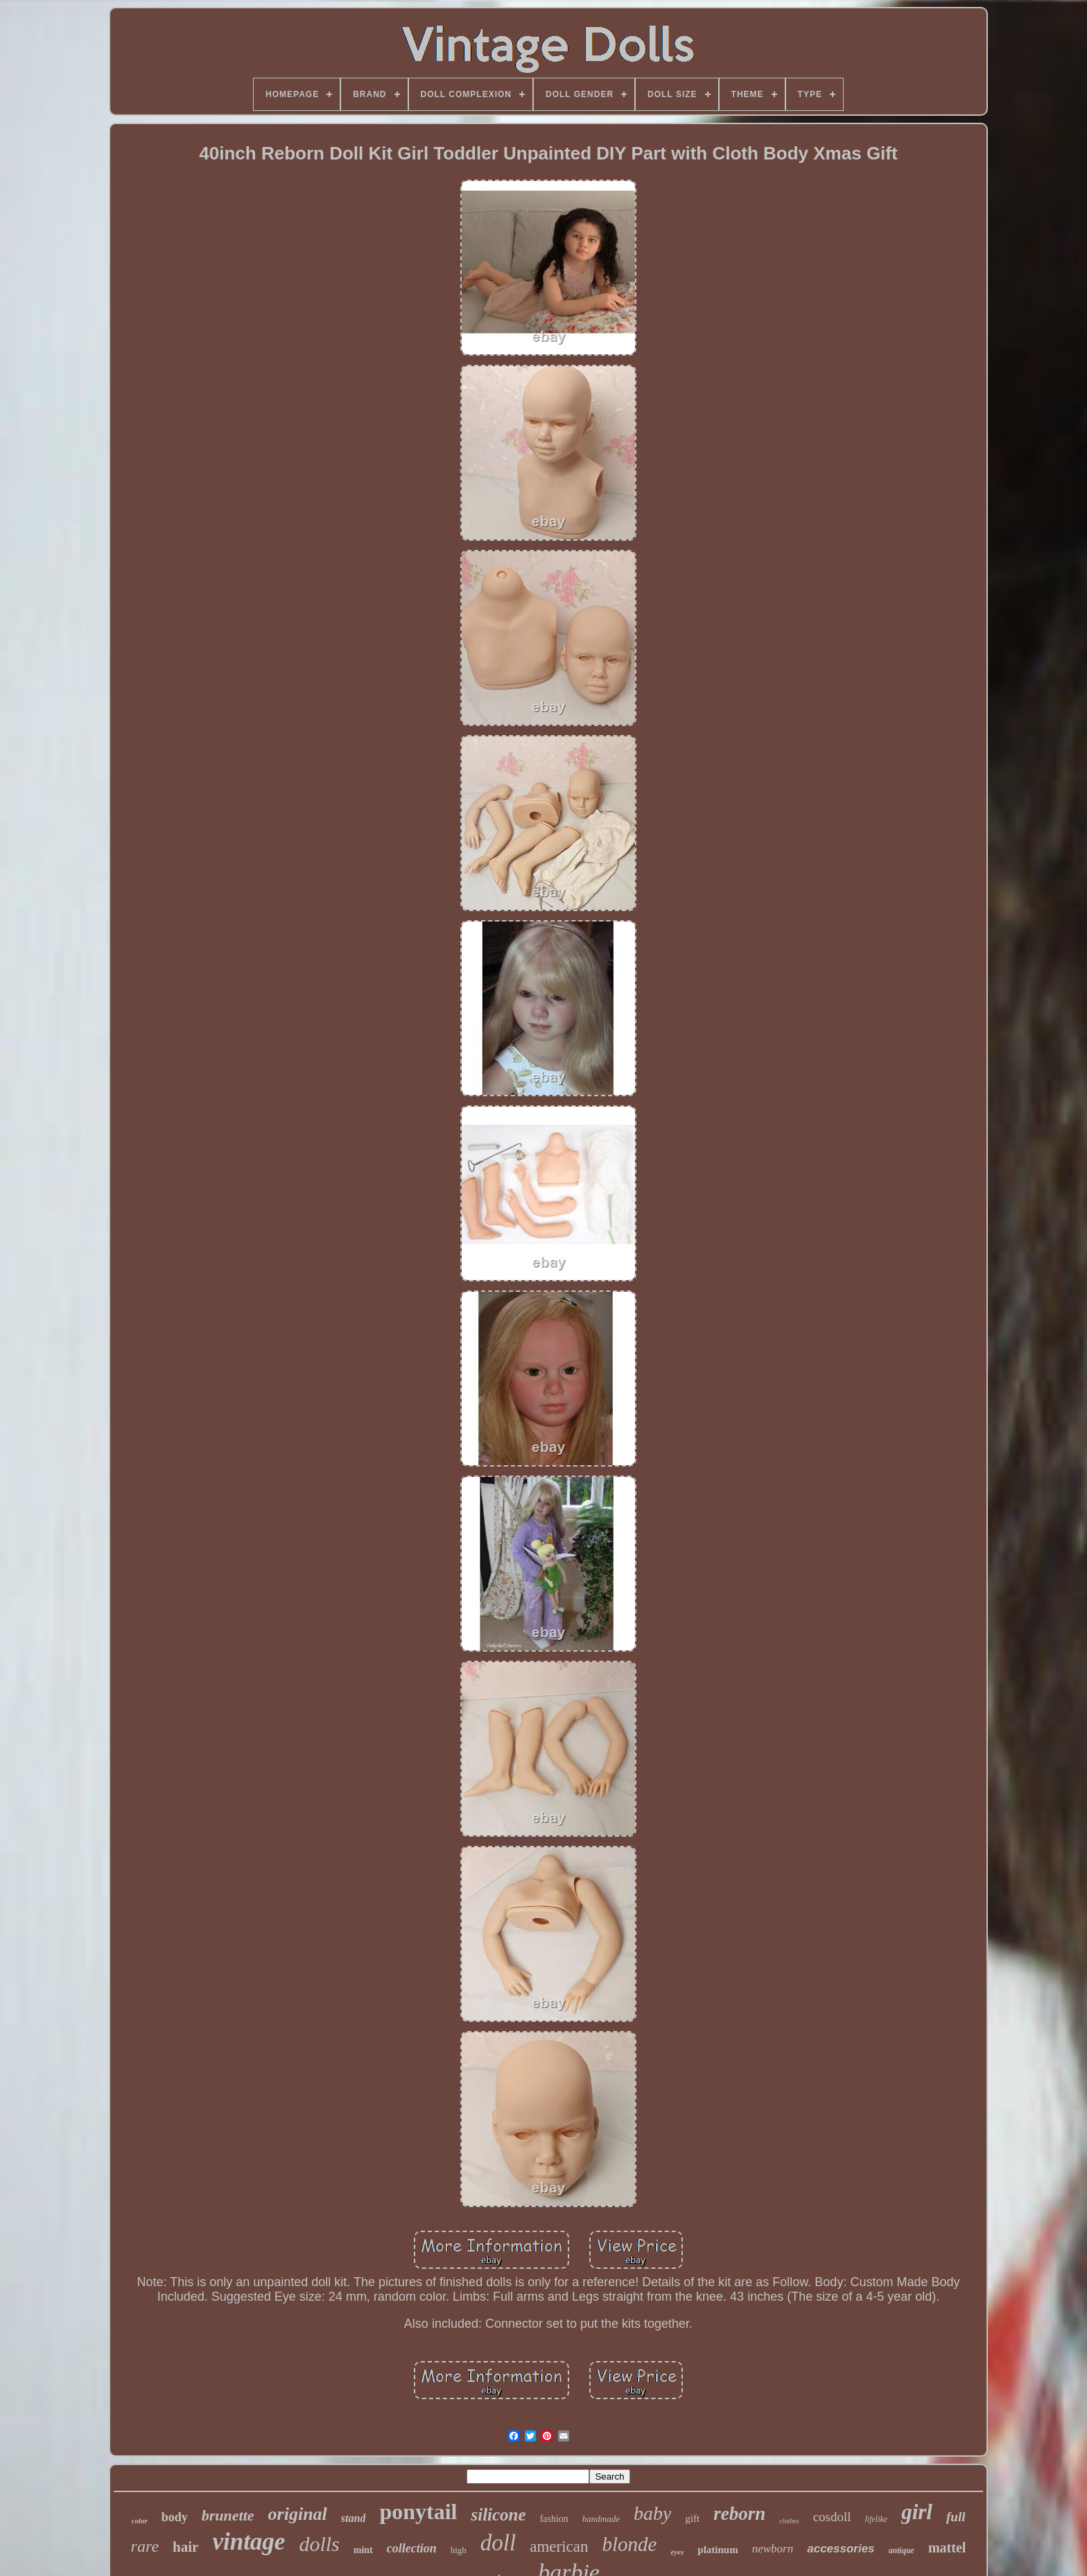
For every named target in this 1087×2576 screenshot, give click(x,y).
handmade (601, 2519)
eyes (677, 2552)
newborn (773, 2548)
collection (412, 2548)
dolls (319, 2543)
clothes (789, 2521)
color (140, 2520)
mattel (947, 2547)
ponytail (418, 2511)
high (459, 2550)
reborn (739, 2513)
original (297, 2514)
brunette (228, 2515)
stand (353, 2518)
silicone (498, 2514)
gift (692, 2518)
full (955, 2516)
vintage (248, 2541)
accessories (840, 2548)
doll (498, 2542)
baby (652, 2513)
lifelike (876, 2519)
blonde (629, 2544)
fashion (554, 2519)
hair (185, 2547)
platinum (717, 2549)
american (559, 2546)
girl (916, 2512)
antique (901, 2550)
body (175, 2517)
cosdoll (832, 2516)
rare (145, 2546)
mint (363, 2550)
